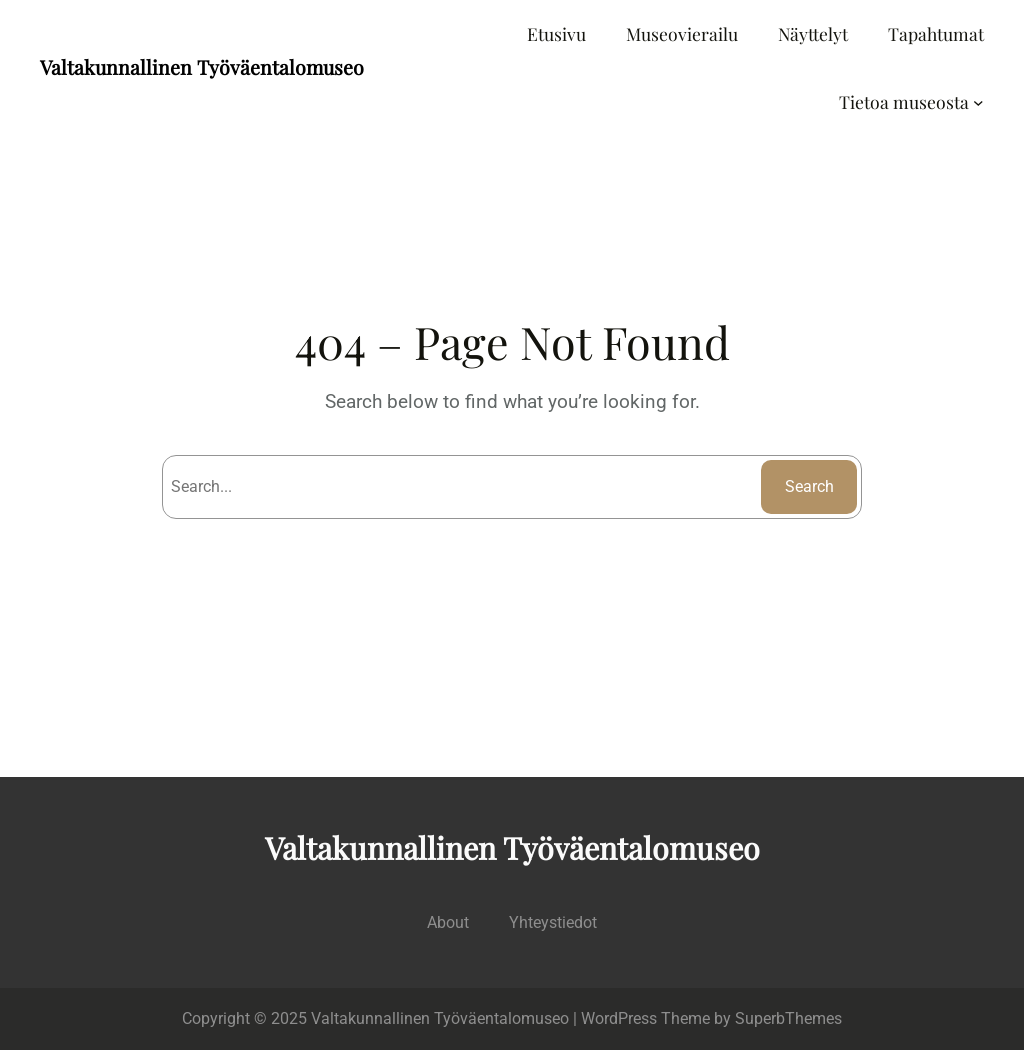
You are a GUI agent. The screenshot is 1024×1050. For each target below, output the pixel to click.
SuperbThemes (788, 1018)
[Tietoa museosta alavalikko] (978, 102)
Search (809, 486)
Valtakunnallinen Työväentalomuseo (202, 67)
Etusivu (556, 33)
